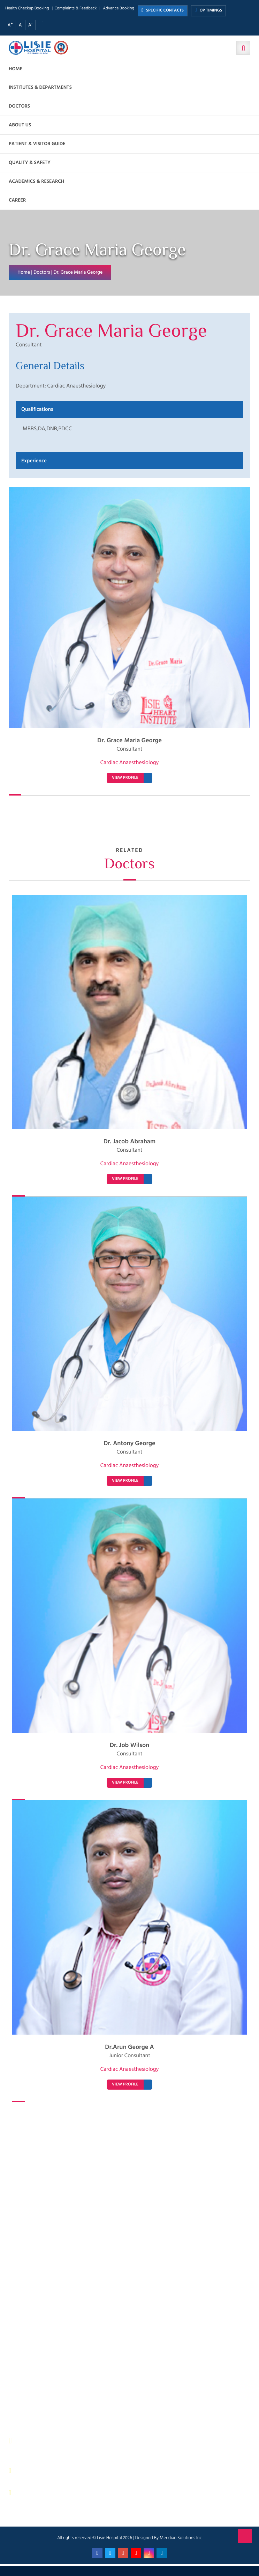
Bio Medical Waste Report (166, 2395)
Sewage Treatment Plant (41, 2311)
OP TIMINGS (208, 10)
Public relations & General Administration (58, 2361)
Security (148, 2303)
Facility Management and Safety (49, 2336)
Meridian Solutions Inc (181, 2538)
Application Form (157, 2386)
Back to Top (245, 2536)
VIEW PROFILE (125, 778)
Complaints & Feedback (75, 8)
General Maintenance (38, 2345)
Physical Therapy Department (46, 2353)
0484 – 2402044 (42, 2470)
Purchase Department (38, 2378)
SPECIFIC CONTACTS (163, 10)
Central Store (153, 2311)
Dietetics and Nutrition (39, 2328)
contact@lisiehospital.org (53, 2492)
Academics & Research (36, 182)
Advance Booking (118, 8)
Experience (34, 460)
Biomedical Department (164, 2378)
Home (15, 69)
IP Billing (24, 2303)
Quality (146, 2353)
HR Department (155, 2361)
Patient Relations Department (170, 2370)
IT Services (150, 2320)
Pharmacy (26, 2370)
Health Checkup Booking (27, 8)
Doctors (19, 106)
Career (17, 200)
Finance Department (37, 2320)
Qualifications (37, 409)
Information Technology (164, 2328)
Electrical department (161, 2336)
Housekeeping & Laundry (42, 2386)
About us (20, 125)
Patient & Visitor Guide (37, 144)
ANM (21, 2395)
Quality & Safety (30, 163)
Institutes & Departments (40, 88)
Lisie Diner (150, 2345)
